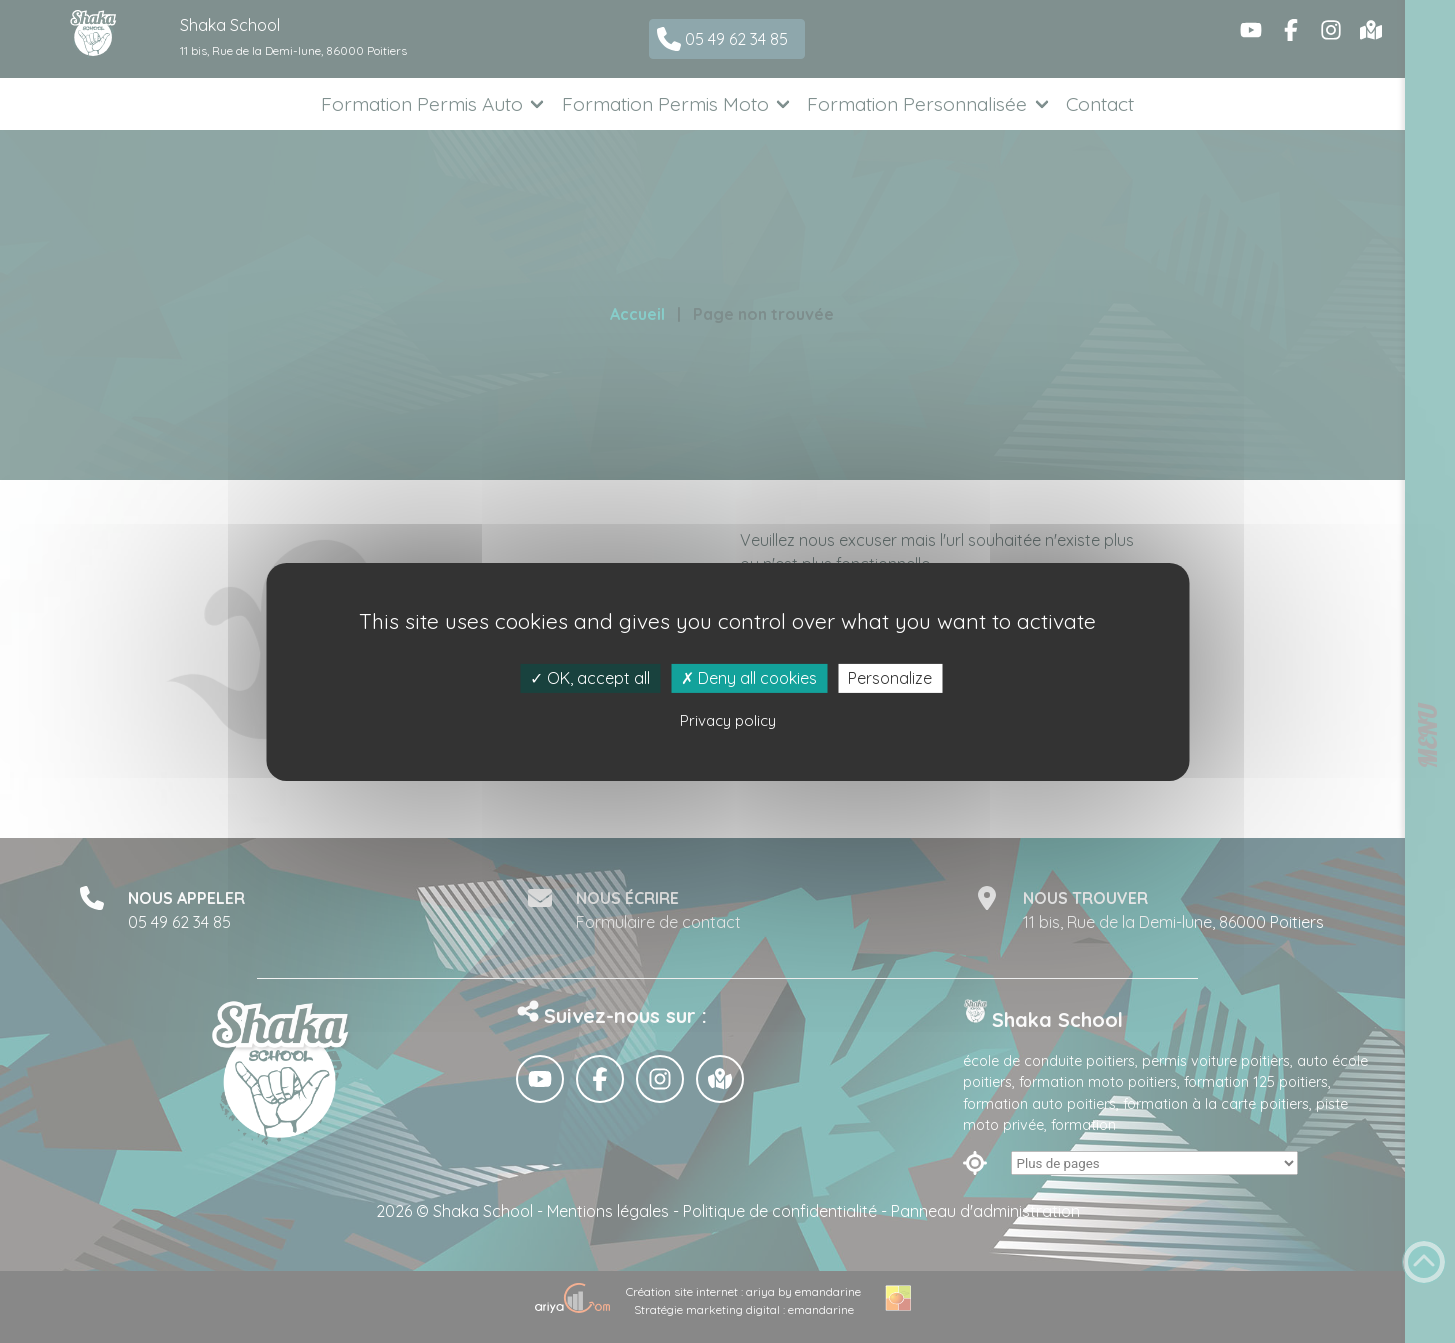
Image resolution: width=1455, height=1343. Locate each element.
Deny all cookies (749, 677)
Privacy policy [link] (728, 720)
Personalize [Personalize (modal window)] (890, 677)
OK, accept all (590, 677)
